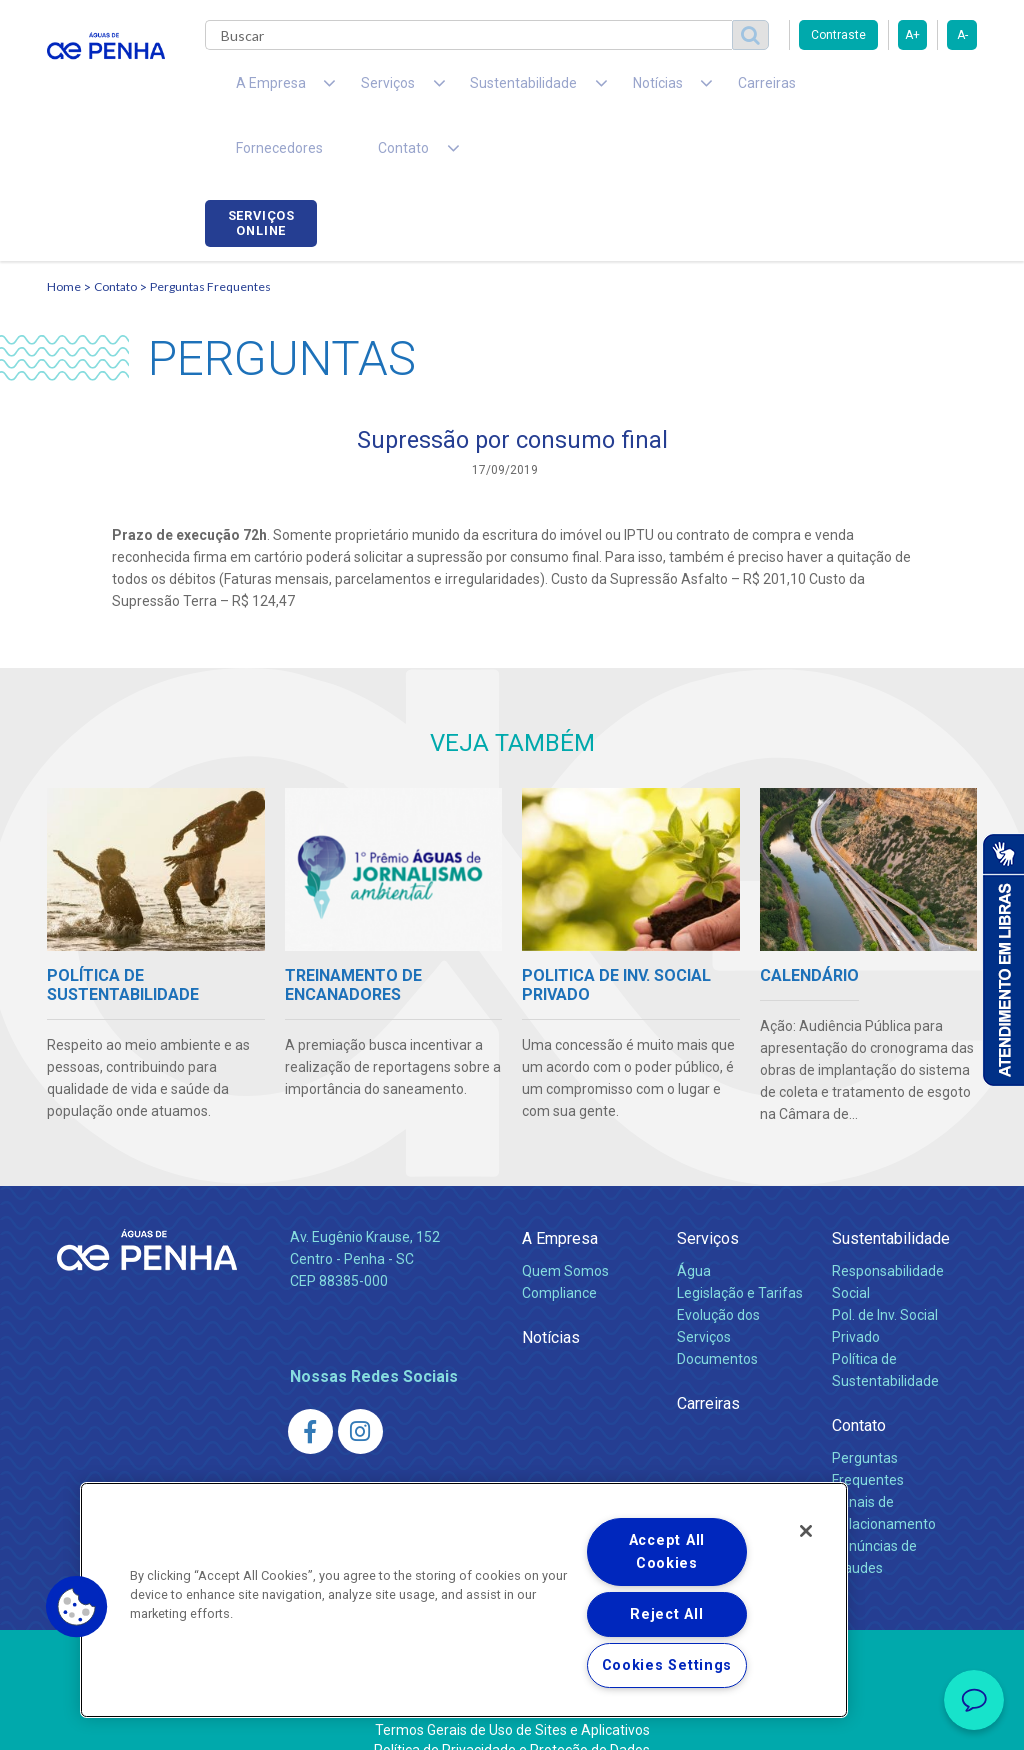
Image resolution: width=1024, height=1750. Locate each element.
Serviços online (921, 93)
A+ (912, 35)
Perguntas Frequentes (210, 235)
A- (962, 35)
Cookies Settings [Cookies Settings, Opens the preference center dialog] (667, 1665)
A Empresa (560, 1188)
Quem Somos (565, 1221)
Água (694, 1221)
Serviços (708, 1188)
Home (64, 235)
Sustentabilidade (891, 1188)
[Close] (806, 1531)
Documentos (717, 1309)
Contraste (838, 35)
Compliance (559, 1243)
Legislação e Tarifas (740, 1243)
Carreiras (671, 90)
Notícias (551, 1287)
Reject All (666, 1614)
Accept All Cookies (667, 1552)
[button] (77, 1607)
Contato (115, 235)
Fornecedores (777, 90)
